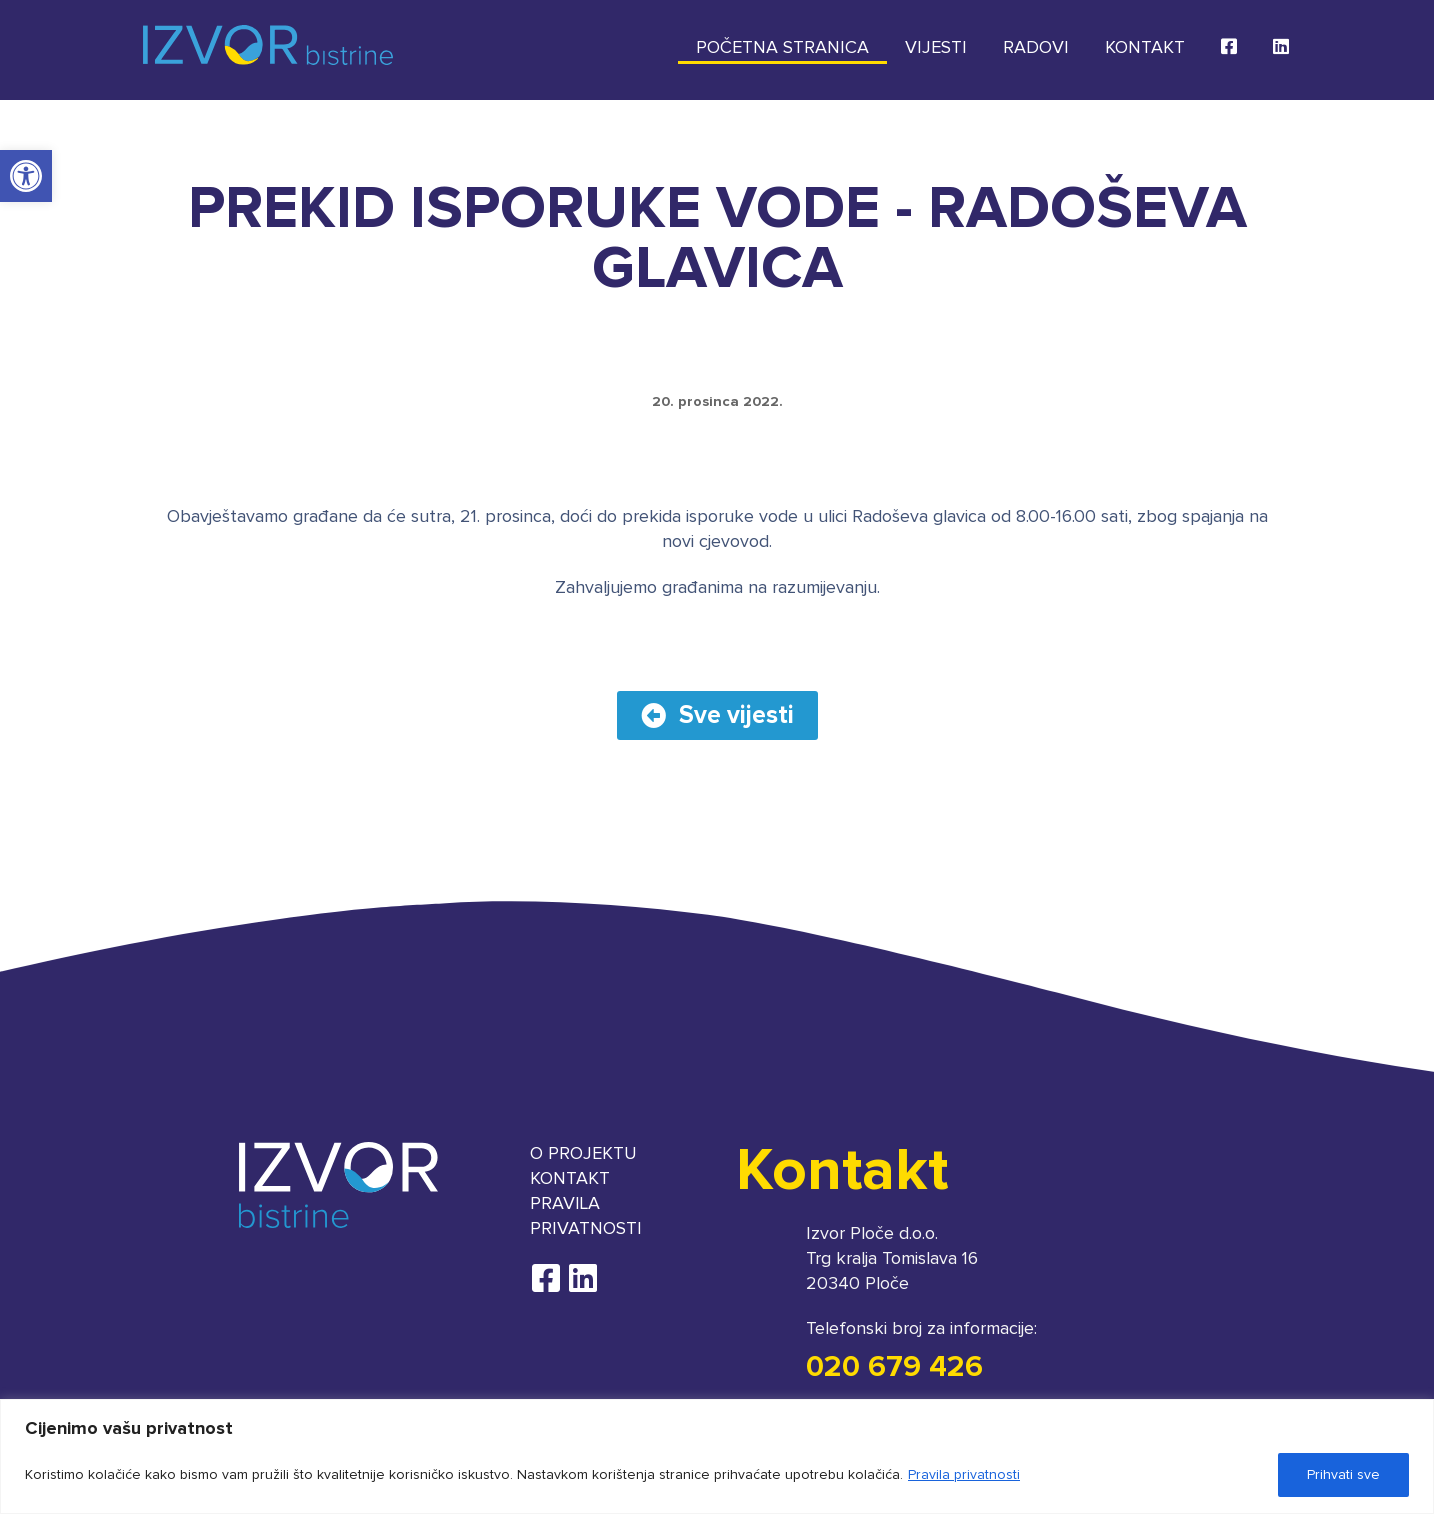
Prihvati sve (1343, 1475)
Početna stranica (782, 48)
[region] (717, 1456)
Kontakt (1145, 48)
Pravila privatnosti (964, 1475)
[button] (26, 176)
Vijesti (936, 48)
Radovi (1036, 48)
